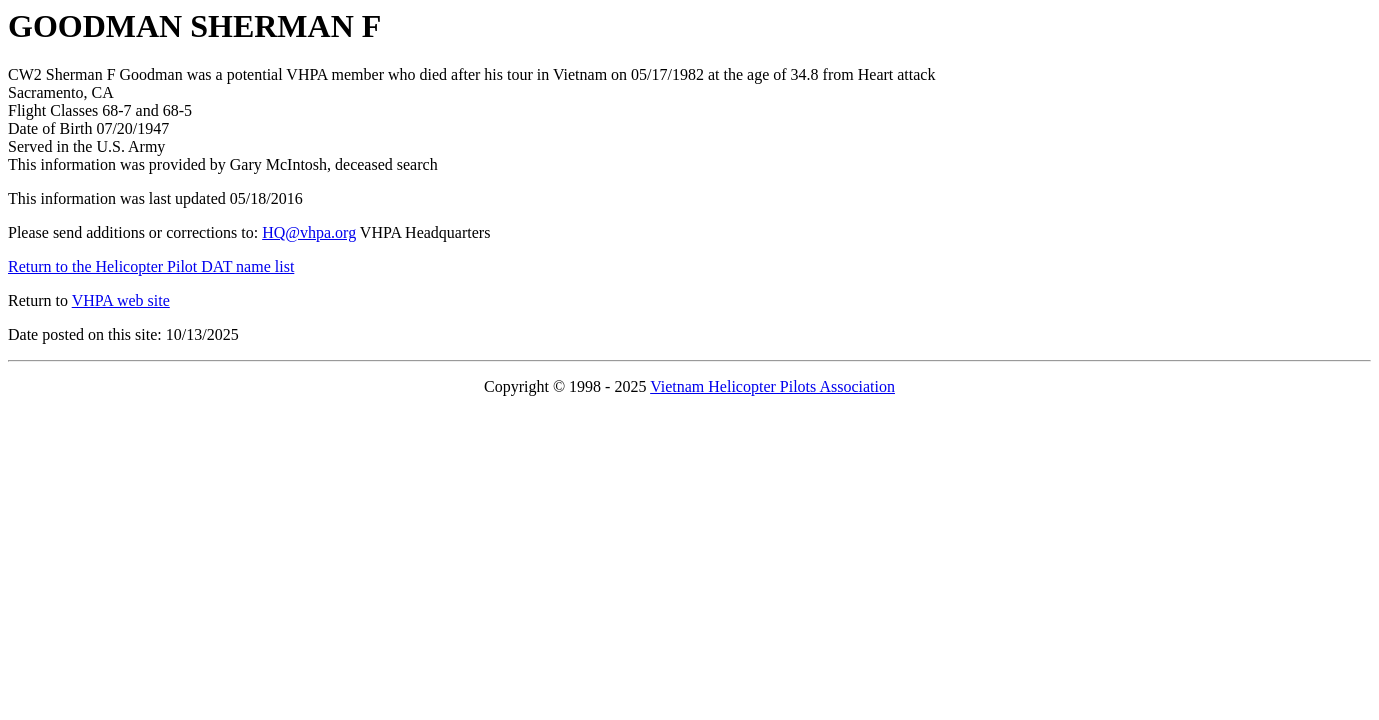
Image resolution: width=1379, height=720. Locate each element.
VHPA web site (121, 300)
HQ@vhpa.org (309, 232)
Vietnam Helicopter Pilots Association (772, 386)
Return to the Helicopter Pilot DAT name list (151, 266)
